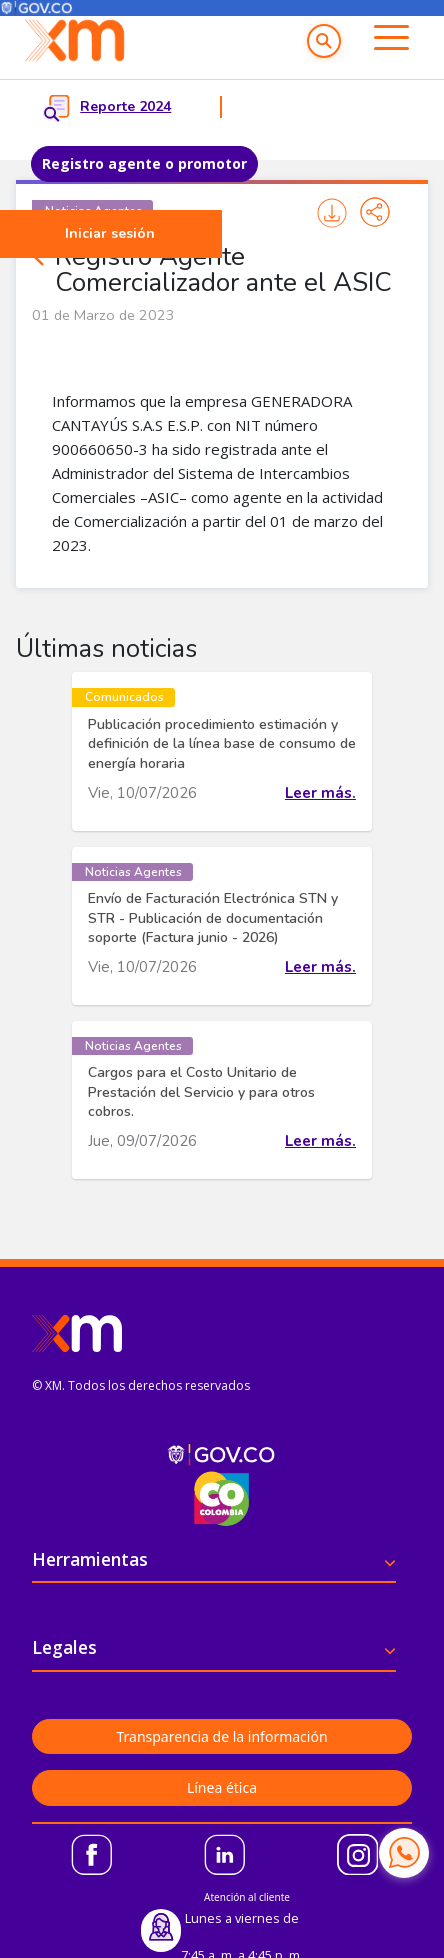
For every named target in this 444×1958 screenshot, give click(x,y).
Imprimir (332, 213)
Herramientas (90, 1559)
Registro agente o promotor (144, 163)
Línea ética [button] (222, 1787)
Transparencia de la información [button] (221, 1736)
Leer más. (320, 793)
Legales (64, 1647)
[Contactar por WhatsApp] (404, 1853)
